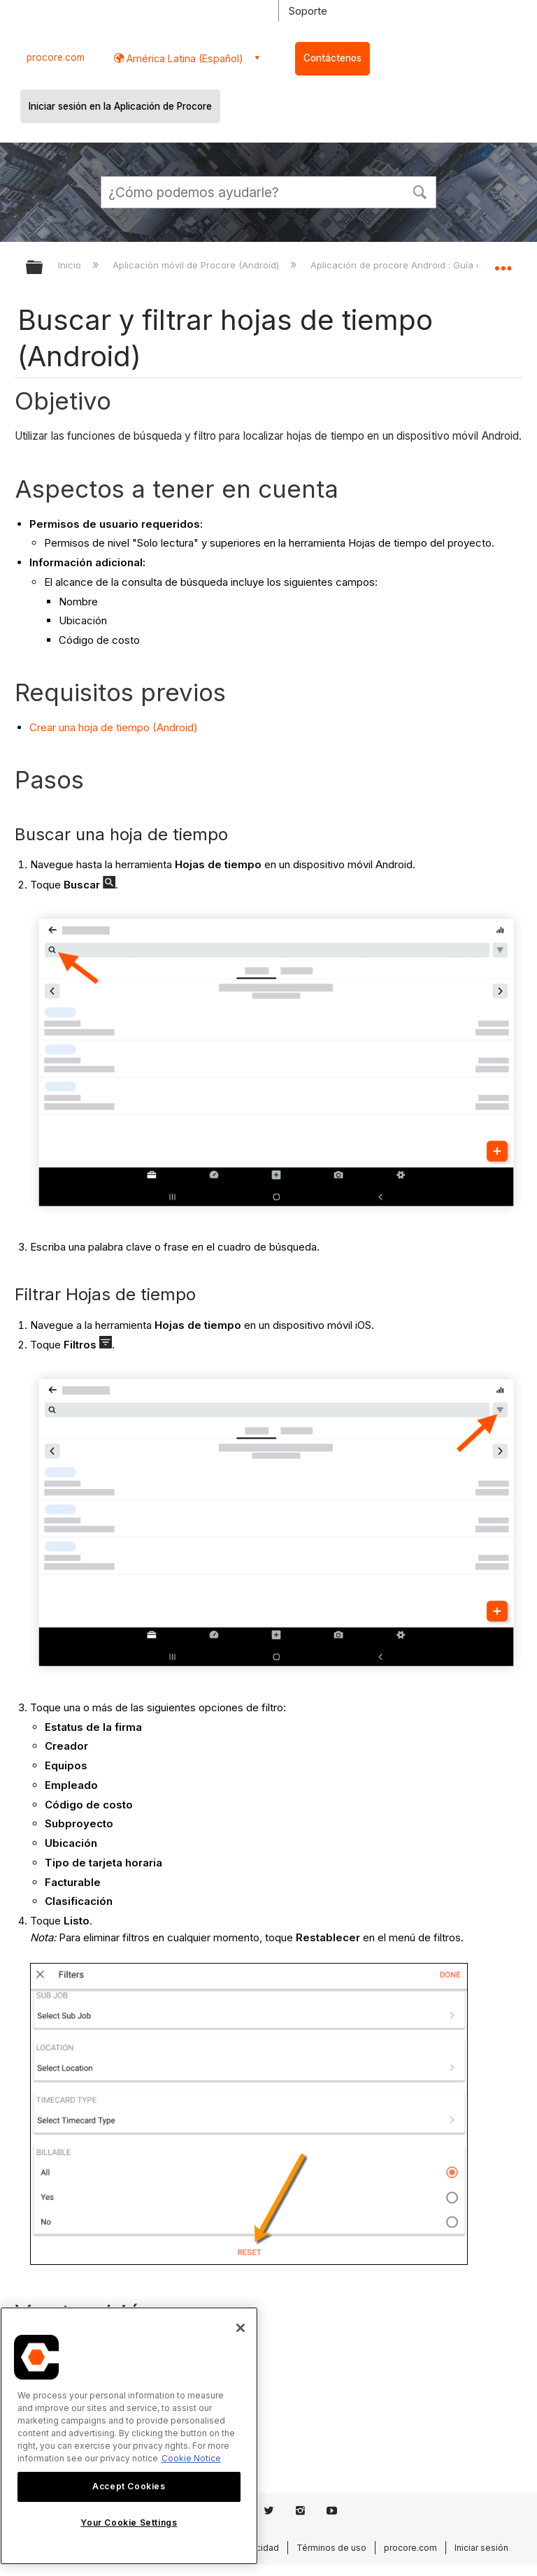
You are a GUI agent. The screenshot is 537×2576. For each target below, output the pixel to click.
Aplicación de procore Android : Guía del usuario (419, 265)
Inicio (71, 265)
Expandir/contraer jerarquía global (43, 268)
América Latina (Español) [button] (183, 58)
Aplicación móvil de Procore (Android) (197, 265)
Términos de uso (331, 2547)
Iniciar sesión (481, 2547)
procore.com (56, 57)
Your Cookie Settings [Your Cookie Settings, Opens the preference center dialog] (128, 2522)
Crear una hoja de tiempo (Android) (113, 727)
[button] (419, 191)
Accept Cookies (128, 2486)
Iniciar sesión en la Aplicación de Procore (120, 106)
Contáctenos (332, 58)
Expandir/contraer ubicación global (502, 263)
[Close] (240, 2327)
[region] (129, 2436)
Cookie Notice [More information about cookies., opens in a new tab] (191, 2458)
